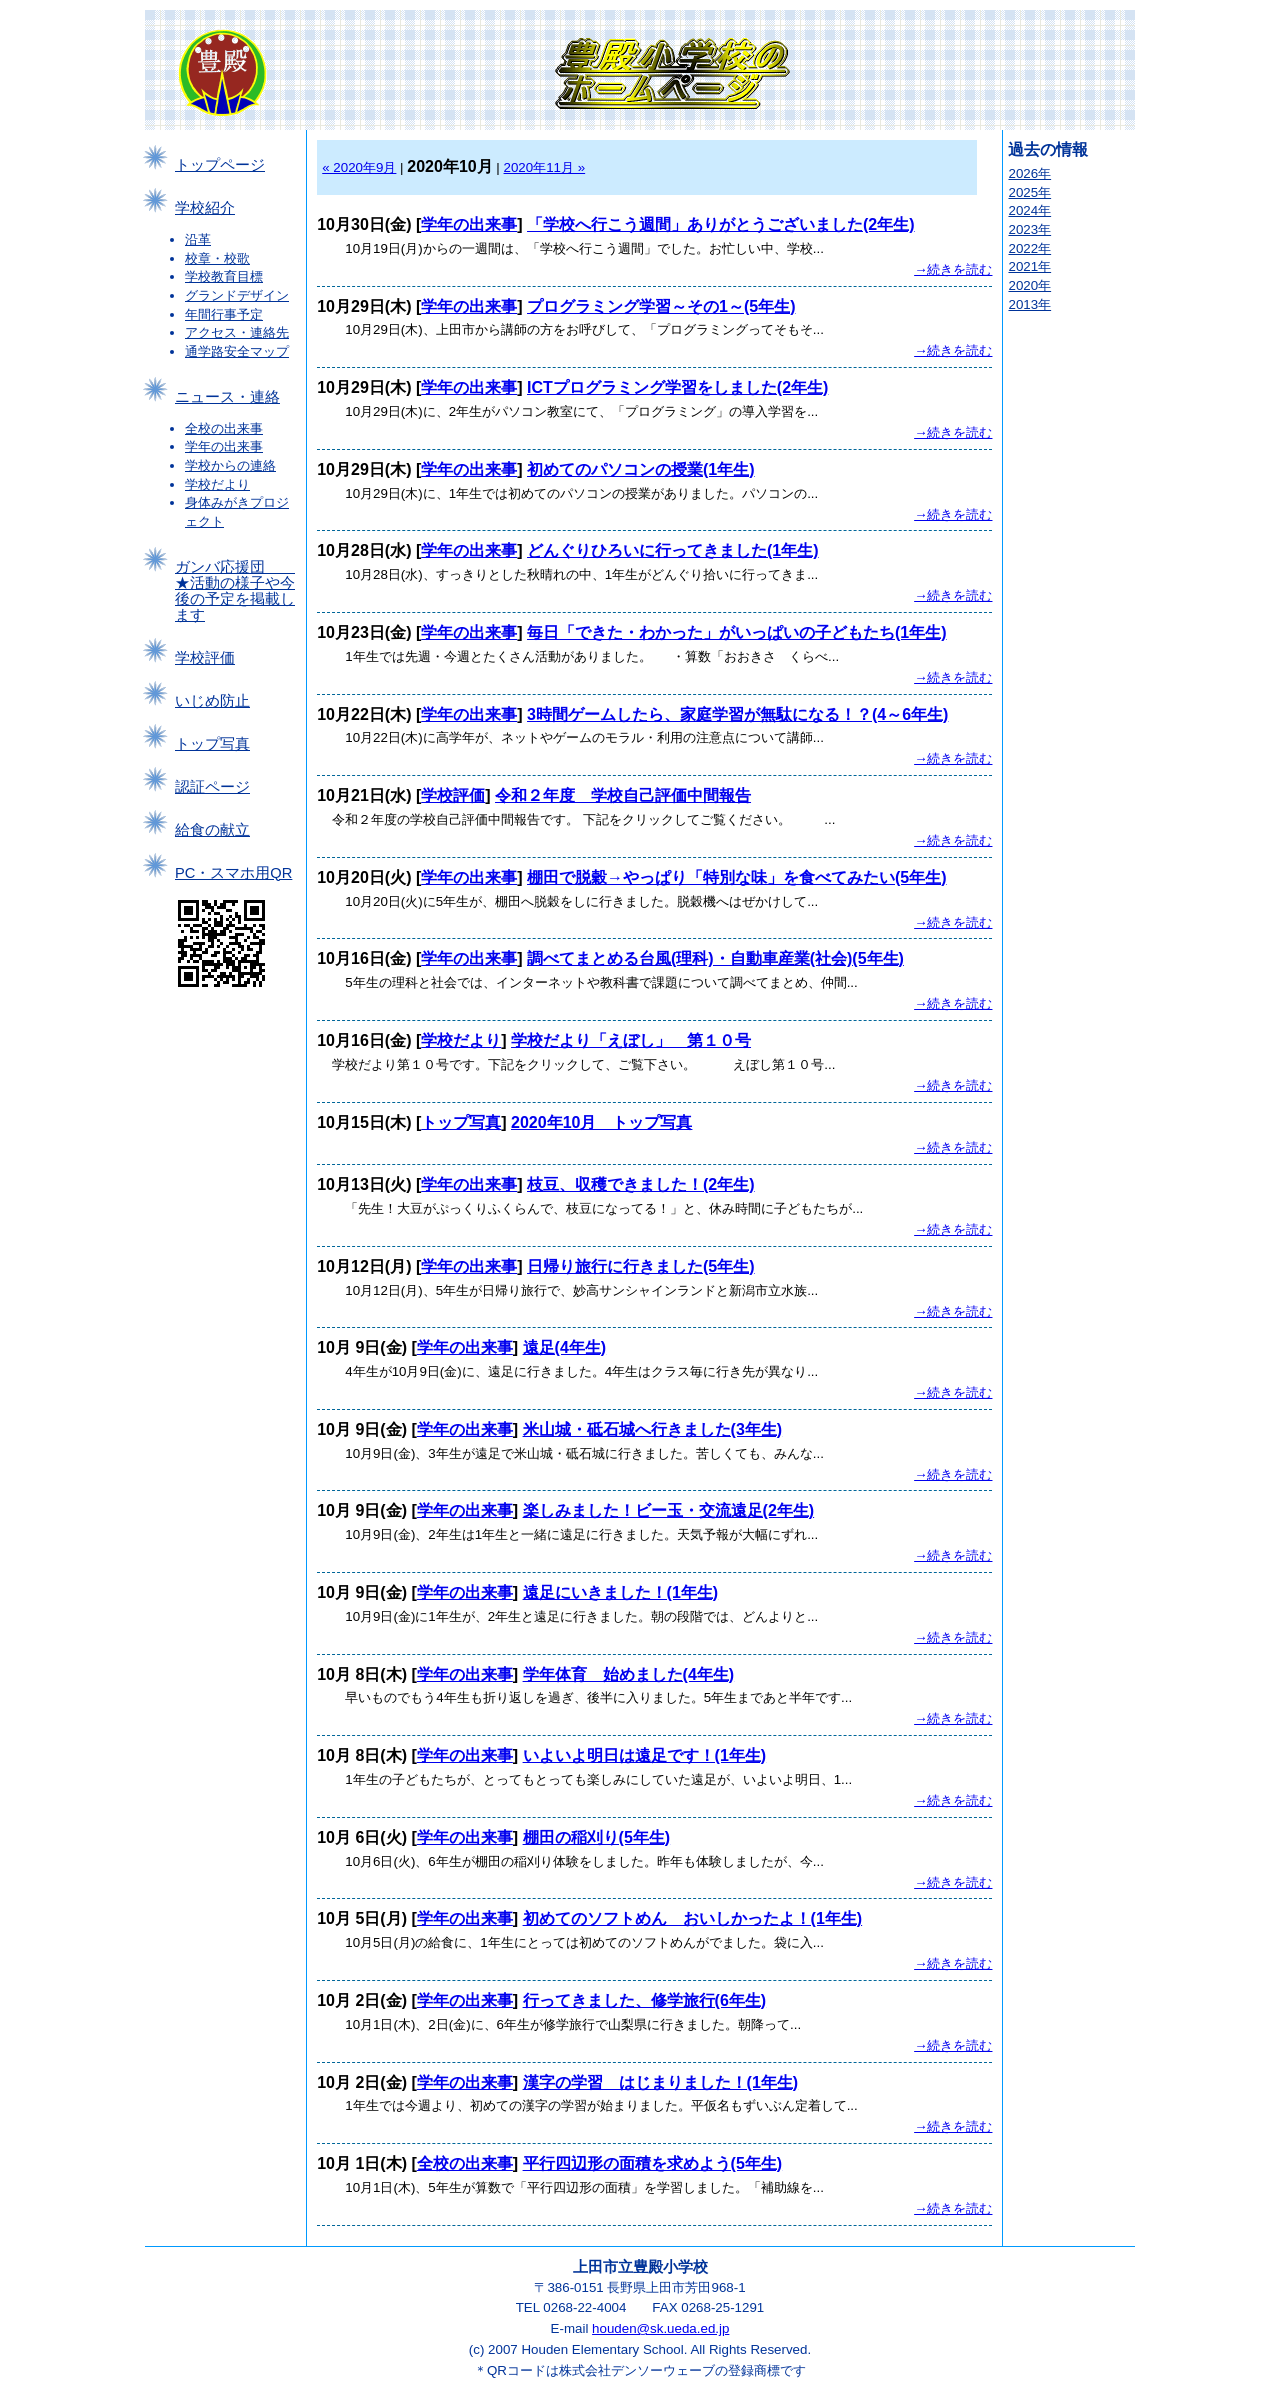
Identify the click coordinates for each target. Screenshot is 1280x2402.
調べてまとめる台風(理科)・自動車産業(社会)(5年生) (715, 958)
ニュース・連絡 (227, 397)
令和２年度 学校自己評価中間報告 (623, 795)
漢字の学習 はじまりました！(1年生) (661, 2082)
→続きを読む (953, 269)
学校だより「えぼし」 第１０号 (631, 1040)
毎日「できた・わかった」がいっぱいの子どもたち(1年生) (737, 632)
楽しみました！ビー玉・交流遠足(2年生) (669, 1510)
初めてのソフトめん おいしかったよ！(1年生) (693, 1918)
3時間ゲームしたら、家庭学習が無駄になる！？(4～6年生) (737, 714)
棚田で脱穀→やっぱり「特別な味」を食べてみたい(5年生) (737, 877)
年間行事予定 (224, 314)
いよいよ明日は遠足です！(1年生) (645, 1755)
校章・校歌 (217, 258)
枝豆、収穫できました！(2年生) (641, 1184)
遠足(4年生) (565, 1347)
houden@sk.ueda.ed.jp (660, 2328)
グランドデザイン (237, 295)
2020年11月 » (545, 167)
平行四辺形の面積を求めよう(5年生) (653, 2163)
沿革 (198, 239)
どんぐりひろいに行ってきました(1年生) (673, 550)
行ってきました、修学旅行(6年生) (645, 2000)
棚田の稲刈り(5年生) (597, 1837)
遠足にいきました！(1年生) (621, 1592)
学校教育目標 (224, 276)
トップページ (220, 165)
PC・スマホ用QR (233, 873)
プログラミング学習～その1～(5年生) (661, 306)
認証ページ (212, 787)
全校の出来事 (224, 428)
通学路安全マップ (237, 351)
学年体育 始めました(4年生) (629, 1674)
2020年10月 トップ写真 (601, 1122)
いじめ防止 (212, 701)
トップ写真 (212, 744)
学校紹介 (205, 208)
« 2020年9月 (359, 167)
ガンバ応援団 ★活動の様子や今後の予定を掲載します (235, 591)
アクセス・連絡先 (237, 332)
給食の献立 (212, 830)
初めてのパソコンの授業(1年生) (641, 469)
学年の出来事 (224, 446)
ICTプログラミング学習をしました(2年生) (677, 387)
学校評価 (205, 658)
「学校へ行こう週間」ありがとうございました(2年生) (721, 224)
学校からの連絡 (230, 465)
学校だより (217, 484)
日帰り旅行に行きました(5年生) (641, 1266)
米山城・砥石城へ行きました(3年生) (653, 1429)
